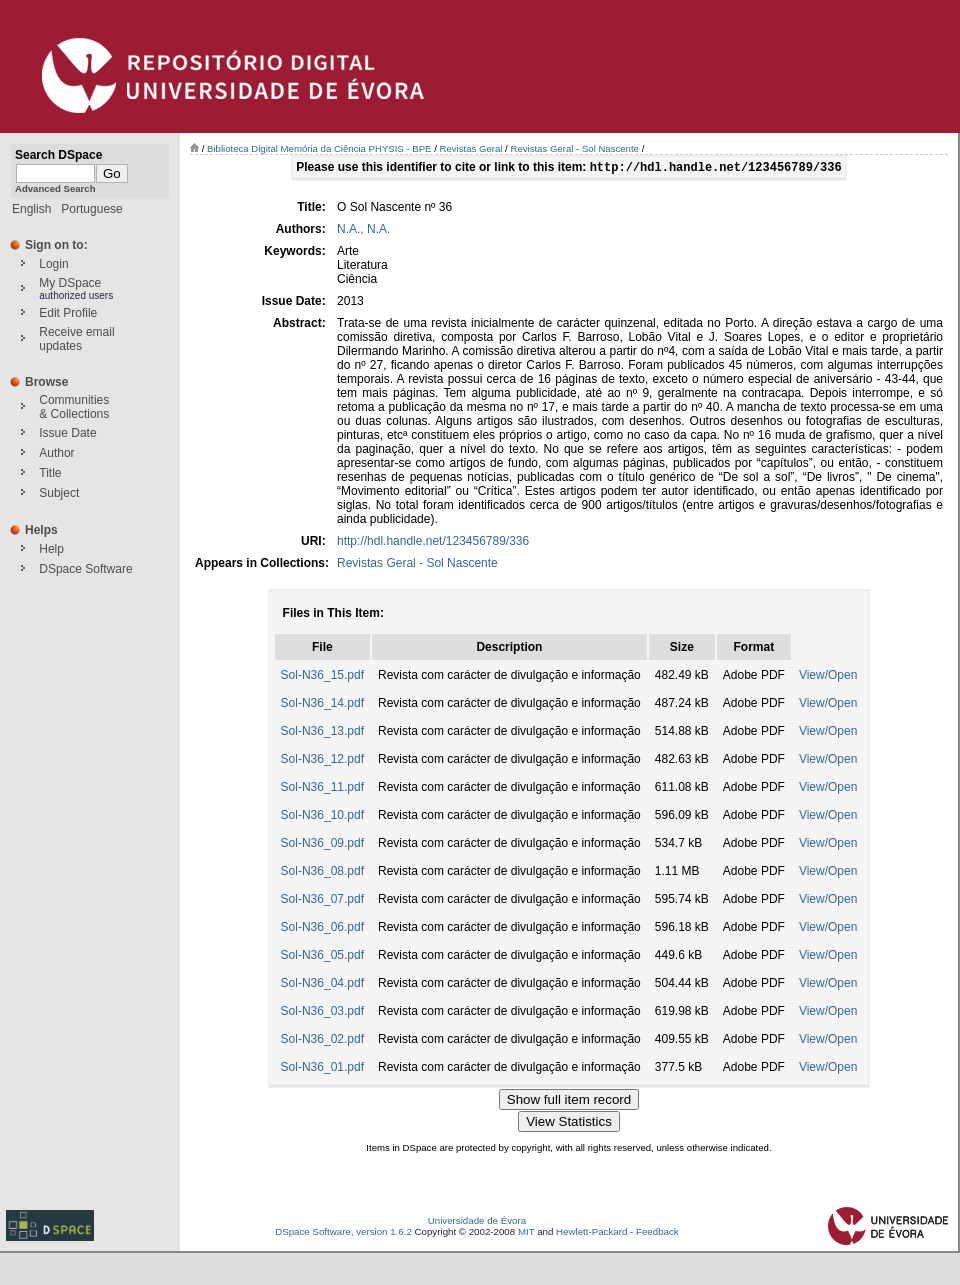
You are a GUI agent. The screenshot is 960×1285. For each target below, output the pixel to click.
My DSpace (70, 283)
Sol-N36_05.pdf (322, 957)
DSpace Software (85, 569)
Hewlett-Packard (591, 1233)
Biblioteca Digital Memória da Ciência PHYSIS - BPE (319, 148)
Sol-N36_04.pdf (322, 985)
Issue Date (67, 433)
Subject (59, 493)
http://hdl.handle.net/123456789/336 (433, 543)
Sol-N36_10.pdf (322, 817)
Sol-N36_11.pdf (322, 789)
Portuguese (91, 209)
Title (50, 473)
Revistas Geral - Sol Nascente (574, 148)
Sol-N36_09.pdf (322, 845)
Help (51, 549)
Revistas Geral (471, 148)
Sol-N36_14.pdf (322, 705)
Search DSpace (58, 155)
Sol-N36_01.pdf (322, 1069)
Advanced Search (55, 188)
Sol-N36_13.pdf (322, 733)
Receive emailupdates (76, 339)
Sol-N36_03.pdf (322, 1013)
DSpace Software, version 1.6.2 (343, 1233)
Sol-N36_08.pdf (322, 873)
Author (56, 453)
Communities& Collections (74, 407)
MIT (526, 1233)
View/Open (828, 677)
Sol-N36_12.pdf (322, 761)
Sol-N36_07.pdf (322, 901)
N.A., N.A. (363, 231)
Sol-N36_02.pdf (322, 1041)
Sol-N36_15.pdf (322, 677)
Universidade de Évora (477, 1222)
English (31, 209)
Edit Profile (68, 313)
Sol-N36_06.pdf (322, 929)
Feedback (657, 1233)
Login (53, 264)
